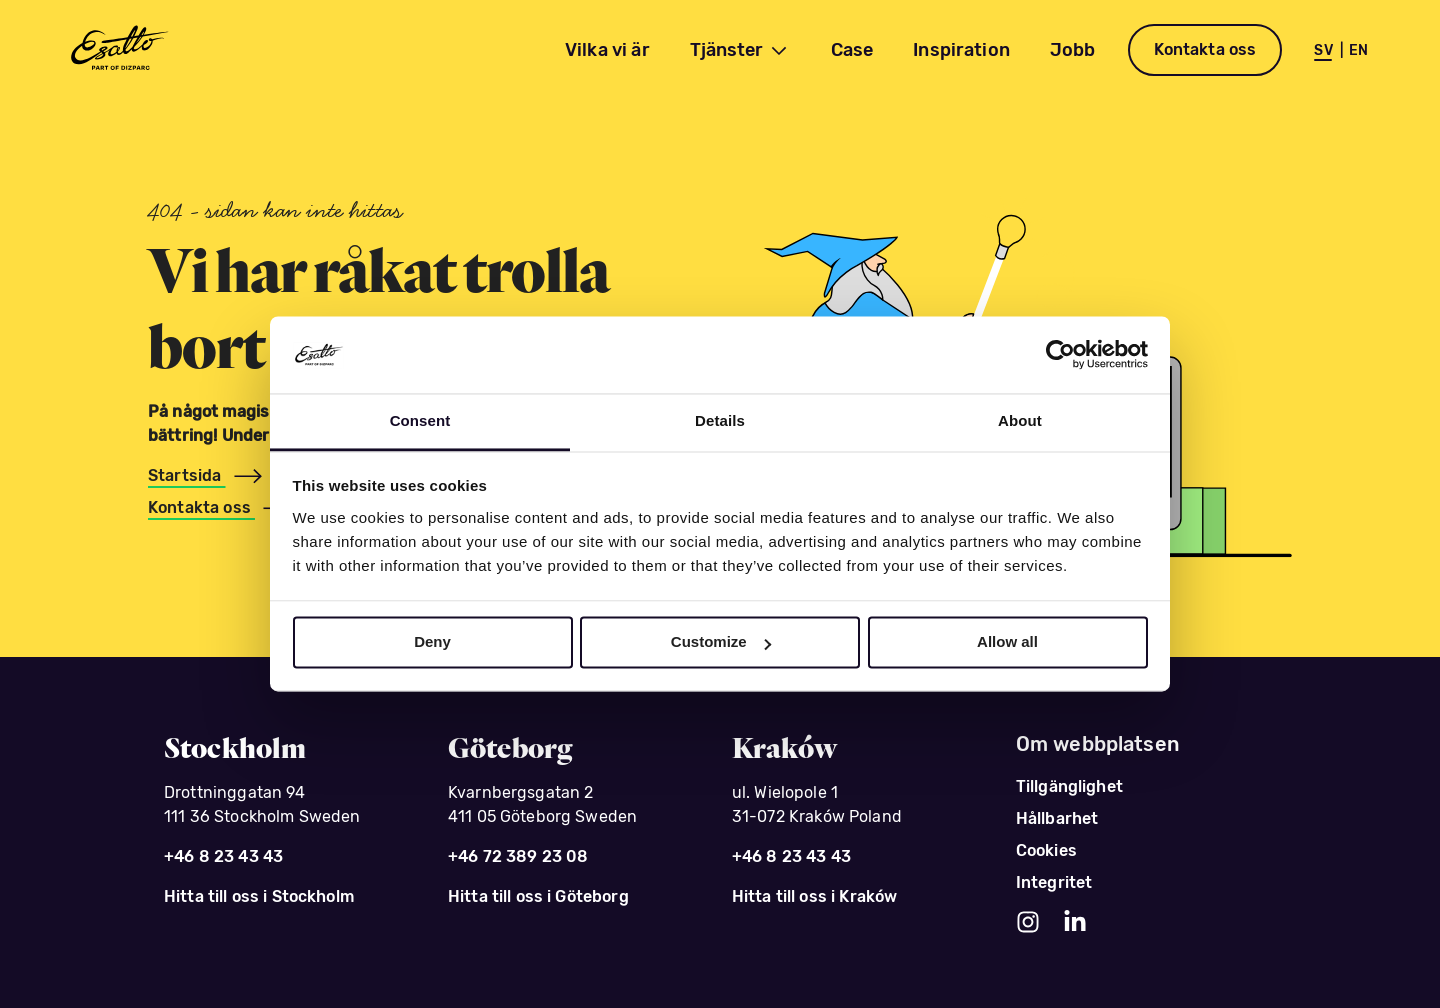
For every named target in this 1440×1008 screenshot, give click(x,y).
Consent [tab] (420, 420)
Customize (721, 642)
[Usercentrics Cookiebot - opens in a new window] (1060, 355)
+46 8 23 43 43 (223, 856)
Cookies (1046, 850)
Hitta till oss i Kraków (814, 896)
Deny (432, 642)
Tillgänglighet (1069, 786)
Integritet (1054, 882)
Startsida (187, 475)
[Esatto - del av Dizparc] (118, 49)
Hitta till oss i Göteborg (538, 896)
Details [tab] (720, 420)
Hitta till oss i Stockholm (259, 896)
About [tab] (1020, 420)
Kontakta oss (1205, 49)
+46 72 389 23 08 (518, 856)
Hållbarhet (1057, 818)
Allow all (1007, 642)
